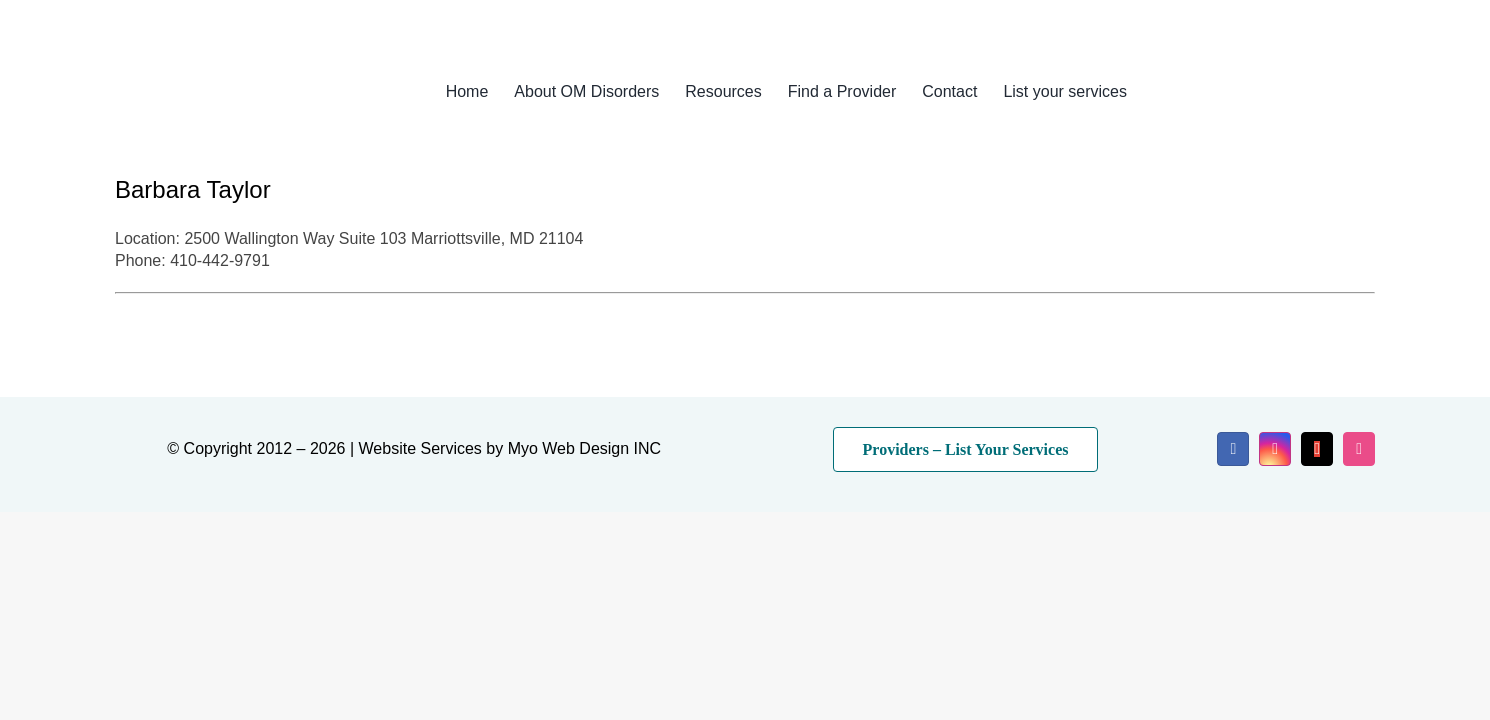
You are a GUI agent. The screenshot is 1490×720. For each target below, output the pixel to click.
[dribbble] (1359, 449)
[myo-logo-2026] (249, 67)
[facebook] (1233, 449)
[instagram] (1275, 449)
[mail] (1317, 449)
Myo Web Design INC (585, 448)
